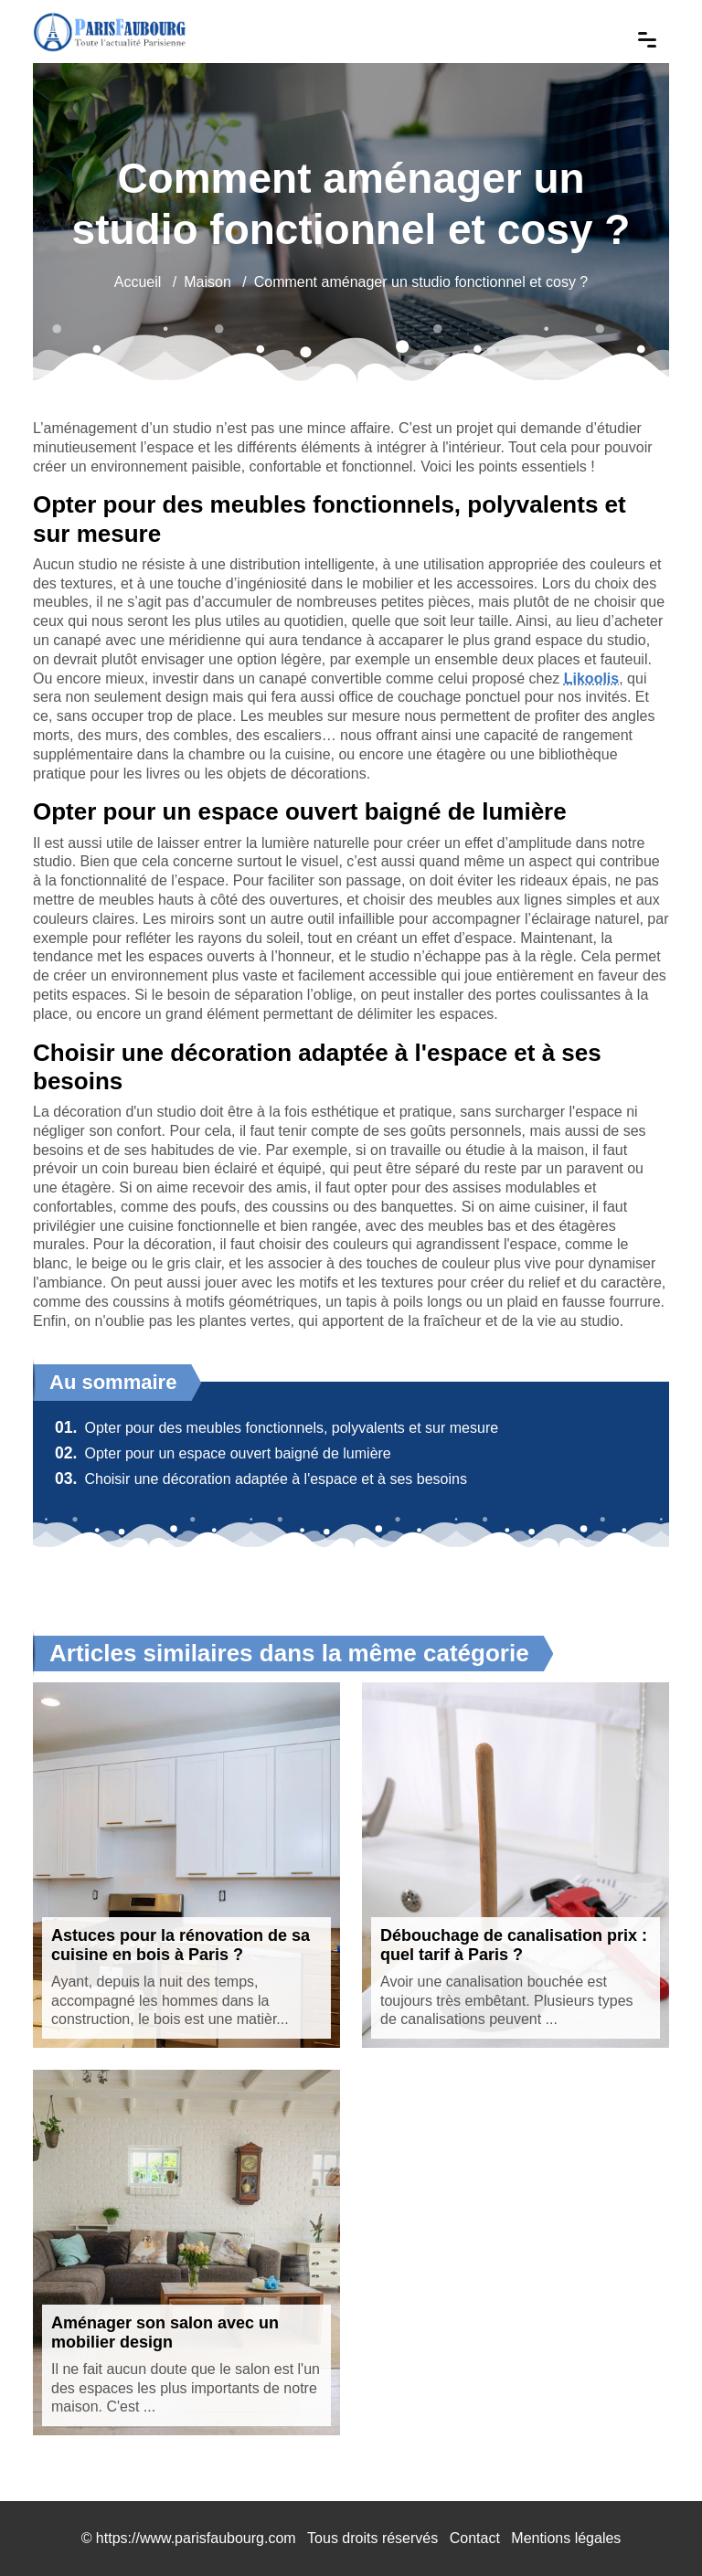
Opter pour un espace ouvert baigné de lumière (223, 1453)
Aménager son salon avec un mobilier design (165, 2333)
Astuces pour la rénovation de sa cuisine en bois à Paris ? (180, 1945)
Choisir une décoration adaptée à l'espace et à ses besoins (261, 1479)
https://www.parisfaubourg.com (196, 2538)
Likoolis (591, 678)
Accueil (138, 282)
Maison (207, 282)
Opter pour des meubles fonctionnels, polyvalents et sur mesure (276, 1428)
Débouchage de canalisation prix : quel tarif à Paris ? (513, 1945)
